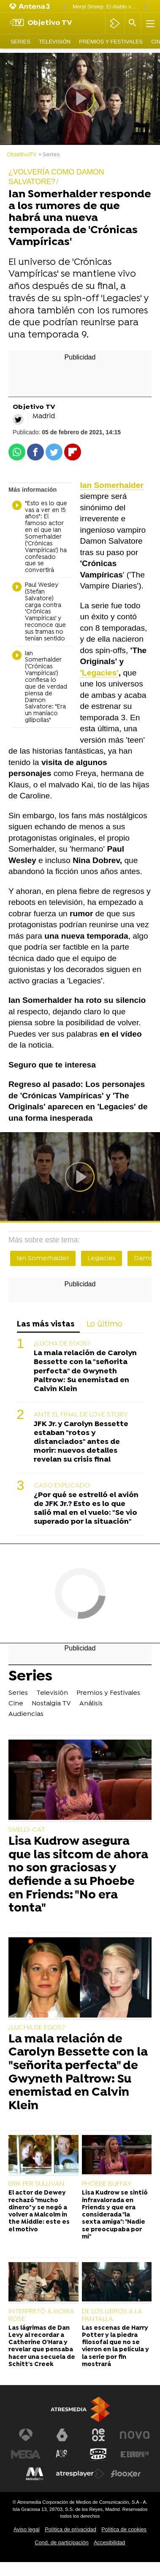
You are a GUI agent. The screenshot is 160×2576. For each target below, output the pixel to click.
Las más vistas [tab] (46, 1324)
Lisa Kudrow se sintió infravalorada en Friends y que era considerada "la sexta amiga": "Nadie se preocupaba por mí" (115, 2215)
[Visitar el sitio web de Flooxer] (126, 2473)
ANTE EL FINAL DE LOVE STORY (80, 1415)
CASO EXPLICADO (62, 1485)
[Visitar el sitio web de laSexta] (62, 2435)
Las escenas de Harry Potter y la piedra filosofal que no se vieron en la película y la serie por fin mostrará (115, 2346)
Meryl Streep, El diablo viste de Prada (106, 6)
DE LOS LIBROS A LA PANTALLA (112, 2315)
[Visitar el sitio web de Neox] (98, 2435)
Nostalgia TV (51, 1703)
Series (20, 41)
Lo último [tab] (104, 1324)
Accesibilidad (109, 2542)
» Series (49, 154)
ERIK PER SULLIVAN (36, 2184)
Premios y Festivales (111, 41)
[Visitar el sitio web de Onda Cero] (98, 2454)
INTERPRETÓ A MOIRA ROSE (41, 2315)
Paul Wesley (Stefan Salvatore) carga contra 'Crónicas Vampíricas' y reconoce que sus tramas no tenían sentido (39, 612)
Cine (15, 1703)
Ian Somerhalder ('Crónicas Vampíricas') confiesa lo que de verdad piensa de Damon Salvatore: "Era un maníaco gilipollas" (39, 687)
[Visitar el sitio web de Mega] (26, 2454)
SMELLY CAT (26, 1830)
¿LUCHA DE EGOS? (62, 1344)
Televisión (55, 41)
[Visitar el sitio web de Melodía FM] (34, 2473)
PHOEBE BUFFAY (106, 2184)
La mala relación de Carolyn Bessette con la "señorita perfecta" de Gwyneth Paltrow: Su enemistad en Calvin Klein (85, 1371)
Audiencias (25, 1714)
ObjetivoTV (21, 154)
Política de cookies (123, 2529)
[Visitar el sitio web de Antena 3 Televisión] (26, 2435)
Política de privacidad (70, 2529)
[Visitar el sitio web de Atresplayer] (80, 2473)
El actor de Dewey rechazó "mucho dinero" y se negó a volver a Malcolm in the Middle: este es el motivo (39, 2211)
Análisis (91, 1703)
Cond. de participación (61, 2542)
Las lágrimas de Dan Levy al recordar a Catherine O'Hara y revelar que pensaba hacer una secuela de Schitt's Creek (41, 2346)
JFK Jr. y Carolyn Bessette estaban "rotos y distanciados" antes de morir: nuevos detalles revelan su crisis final (81, 1442)
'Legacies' (99, 672)
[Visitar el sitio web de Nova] (134, 2435)
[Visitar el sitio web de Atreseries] (62, 2454)
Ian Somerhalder (42, 1258)
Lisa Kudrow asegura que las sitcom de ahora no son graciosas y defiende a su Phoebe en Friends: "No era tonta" (78, 1875)
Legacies (101, 1258)
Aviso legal (27, 2529)
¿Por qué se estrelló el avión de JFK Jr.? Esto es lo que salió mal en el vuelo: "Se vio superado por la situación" (86, 1508)
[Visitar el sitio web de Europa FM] (134, 2454)
